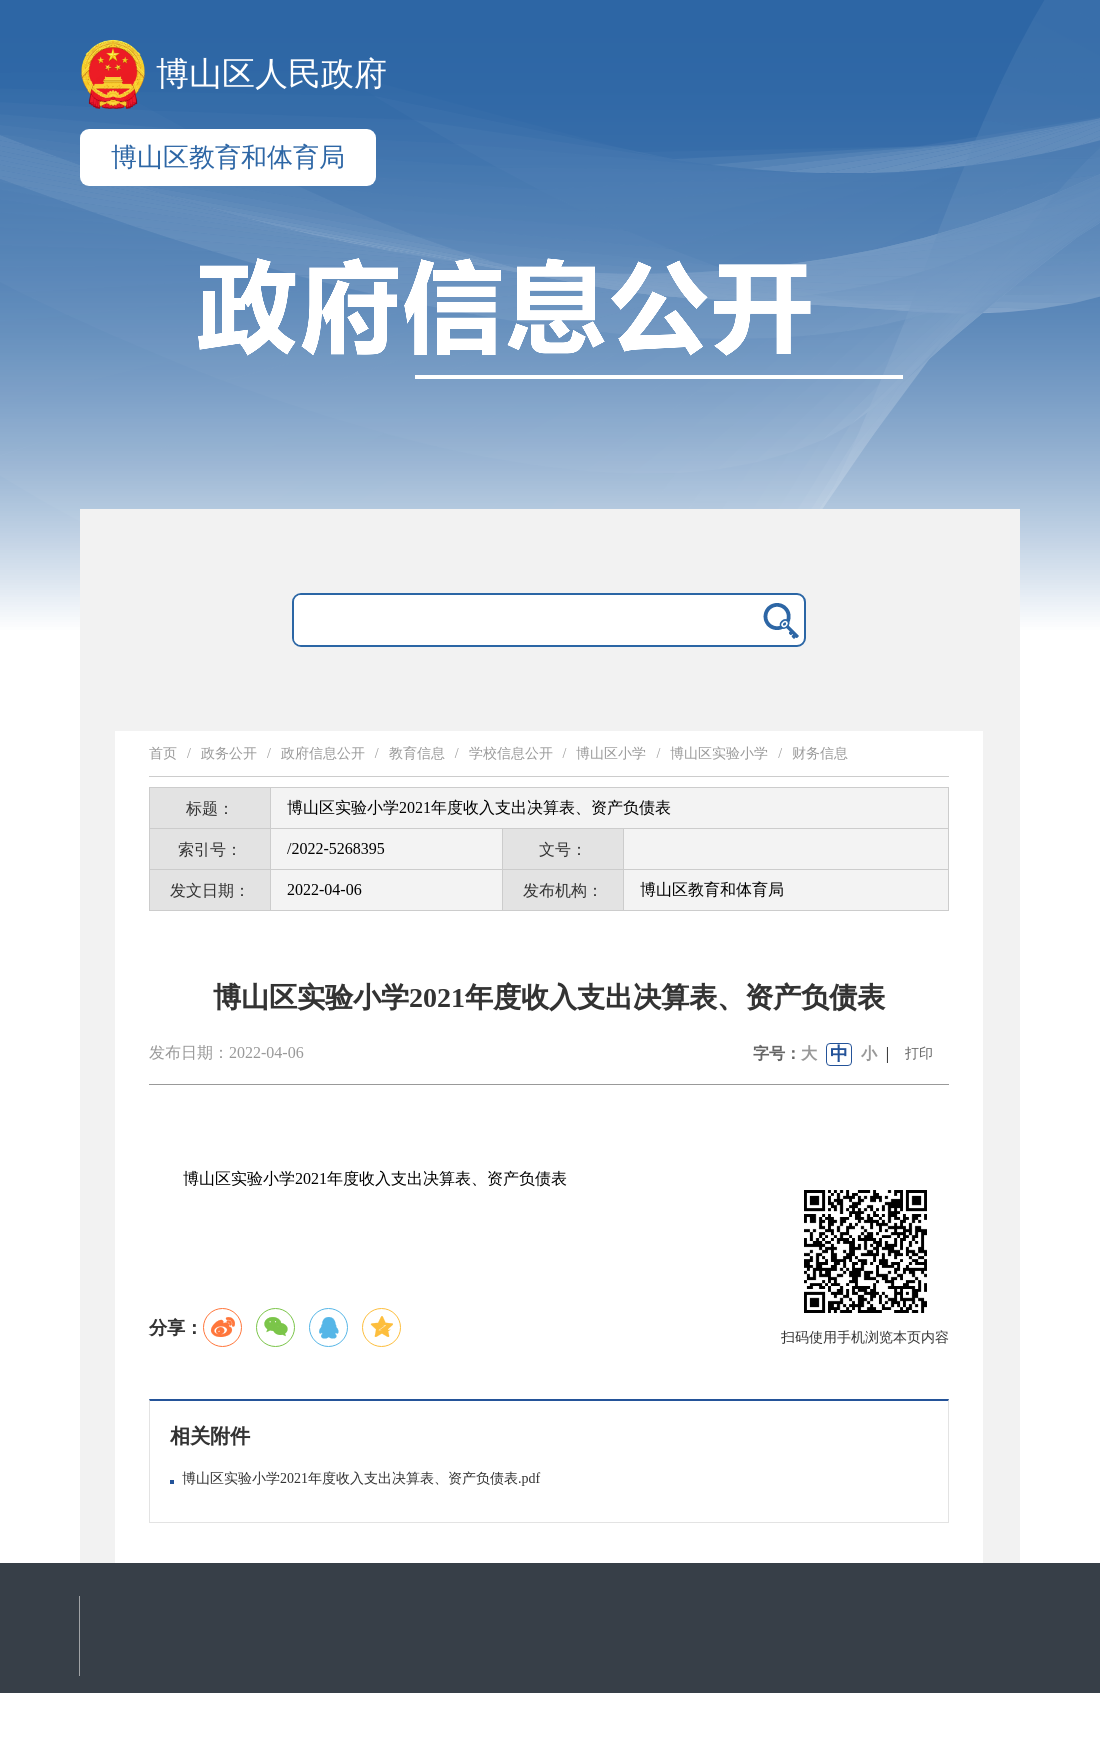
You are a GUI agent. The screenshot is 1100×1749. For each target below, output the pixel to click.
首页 (163, 753)
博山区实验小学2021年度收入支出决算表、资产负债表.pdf (361, 1478)
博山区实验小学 (719, 753)
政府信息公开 (323, 753)
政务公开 (229, 753)
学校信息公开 (511, 753)
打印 (919, 1053)
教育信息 (417, 753)
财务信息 (820, 753)
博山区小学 (611, 753)
